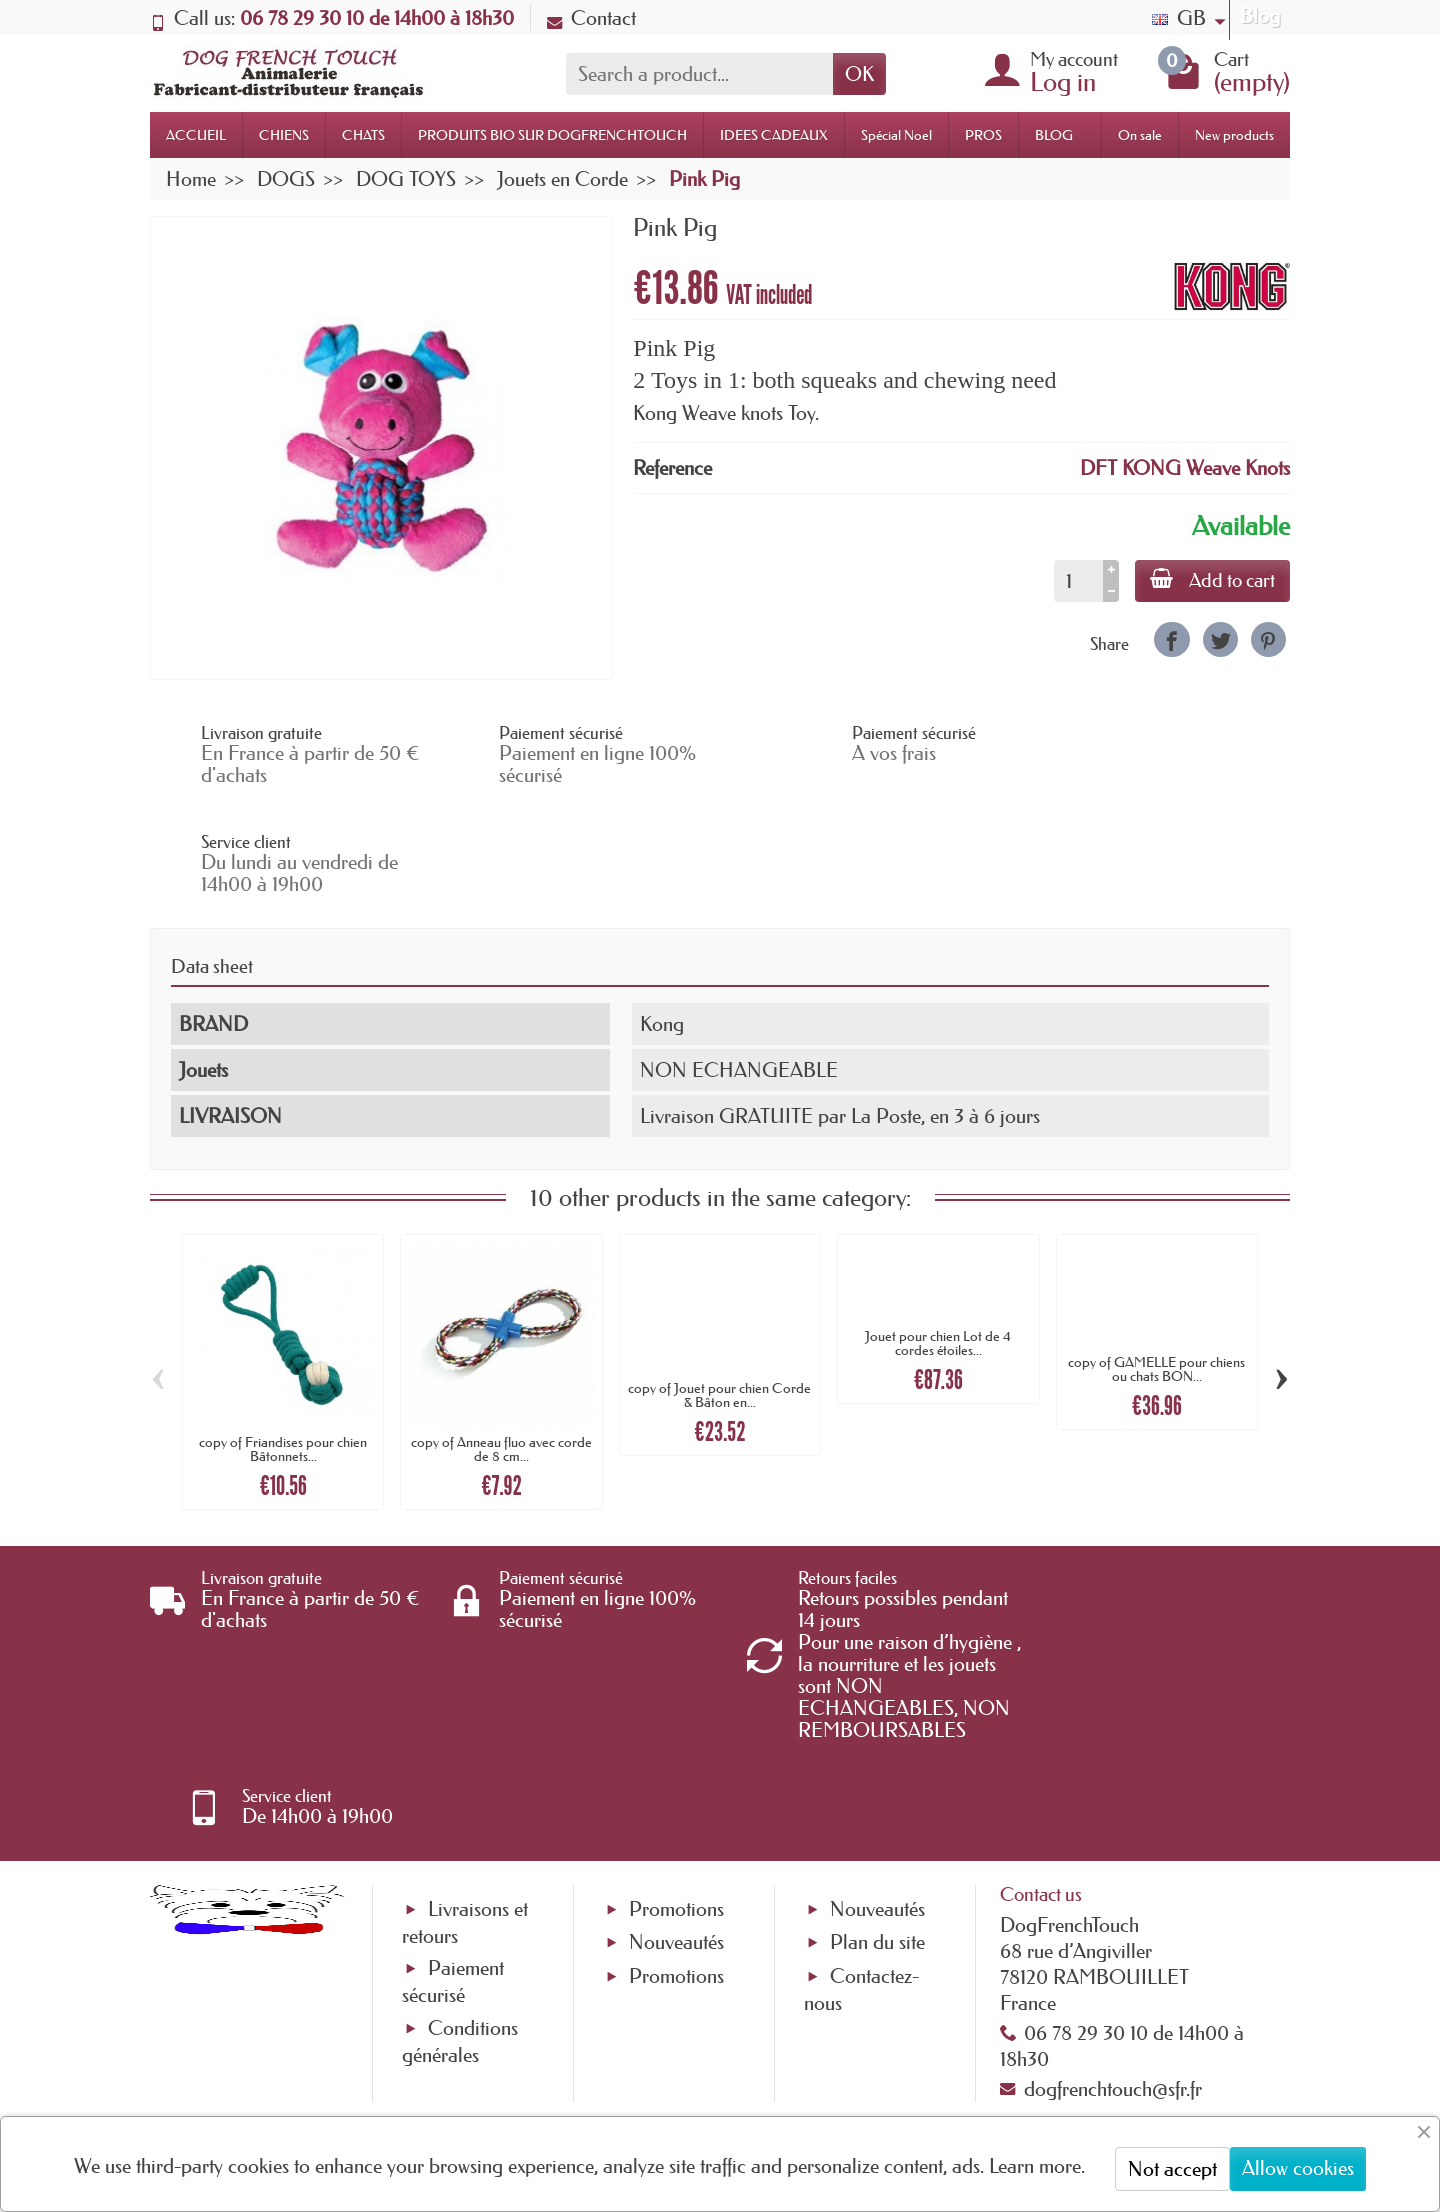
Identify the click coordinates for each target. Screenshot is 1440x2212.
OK (859, 74)
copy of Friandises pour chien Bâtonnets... (283, 1341)
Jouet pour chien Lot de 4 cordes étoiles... (938, 1235)
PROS (983, 135)
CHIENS (284, 135)
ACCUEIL (196, 135)
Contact (591, 18)
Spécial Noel (896, 135)
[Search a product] (699, 74)
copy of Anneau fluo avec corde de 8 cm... (501, 1341)
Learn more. (1037, 2166)
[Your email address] (660, 2051)
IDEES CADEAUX (774, 135)
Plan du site (877, 1749)
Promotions (676, 1715)
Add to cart (1211, 580)
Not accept (1172, 2169)
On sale (1140, 135)
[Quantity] (1076, 581)
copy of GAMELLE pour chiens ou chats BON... (1156, 1261)
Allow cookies (1298, 2168)
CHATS (363, 135)
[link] (1171, 639)
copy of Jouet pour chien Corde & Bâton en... (719, 1287)
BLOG (1054, 135)
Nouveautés (676, 1749)
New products (1234, 135)
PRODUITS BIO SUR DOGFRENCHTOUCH (552, 135)
